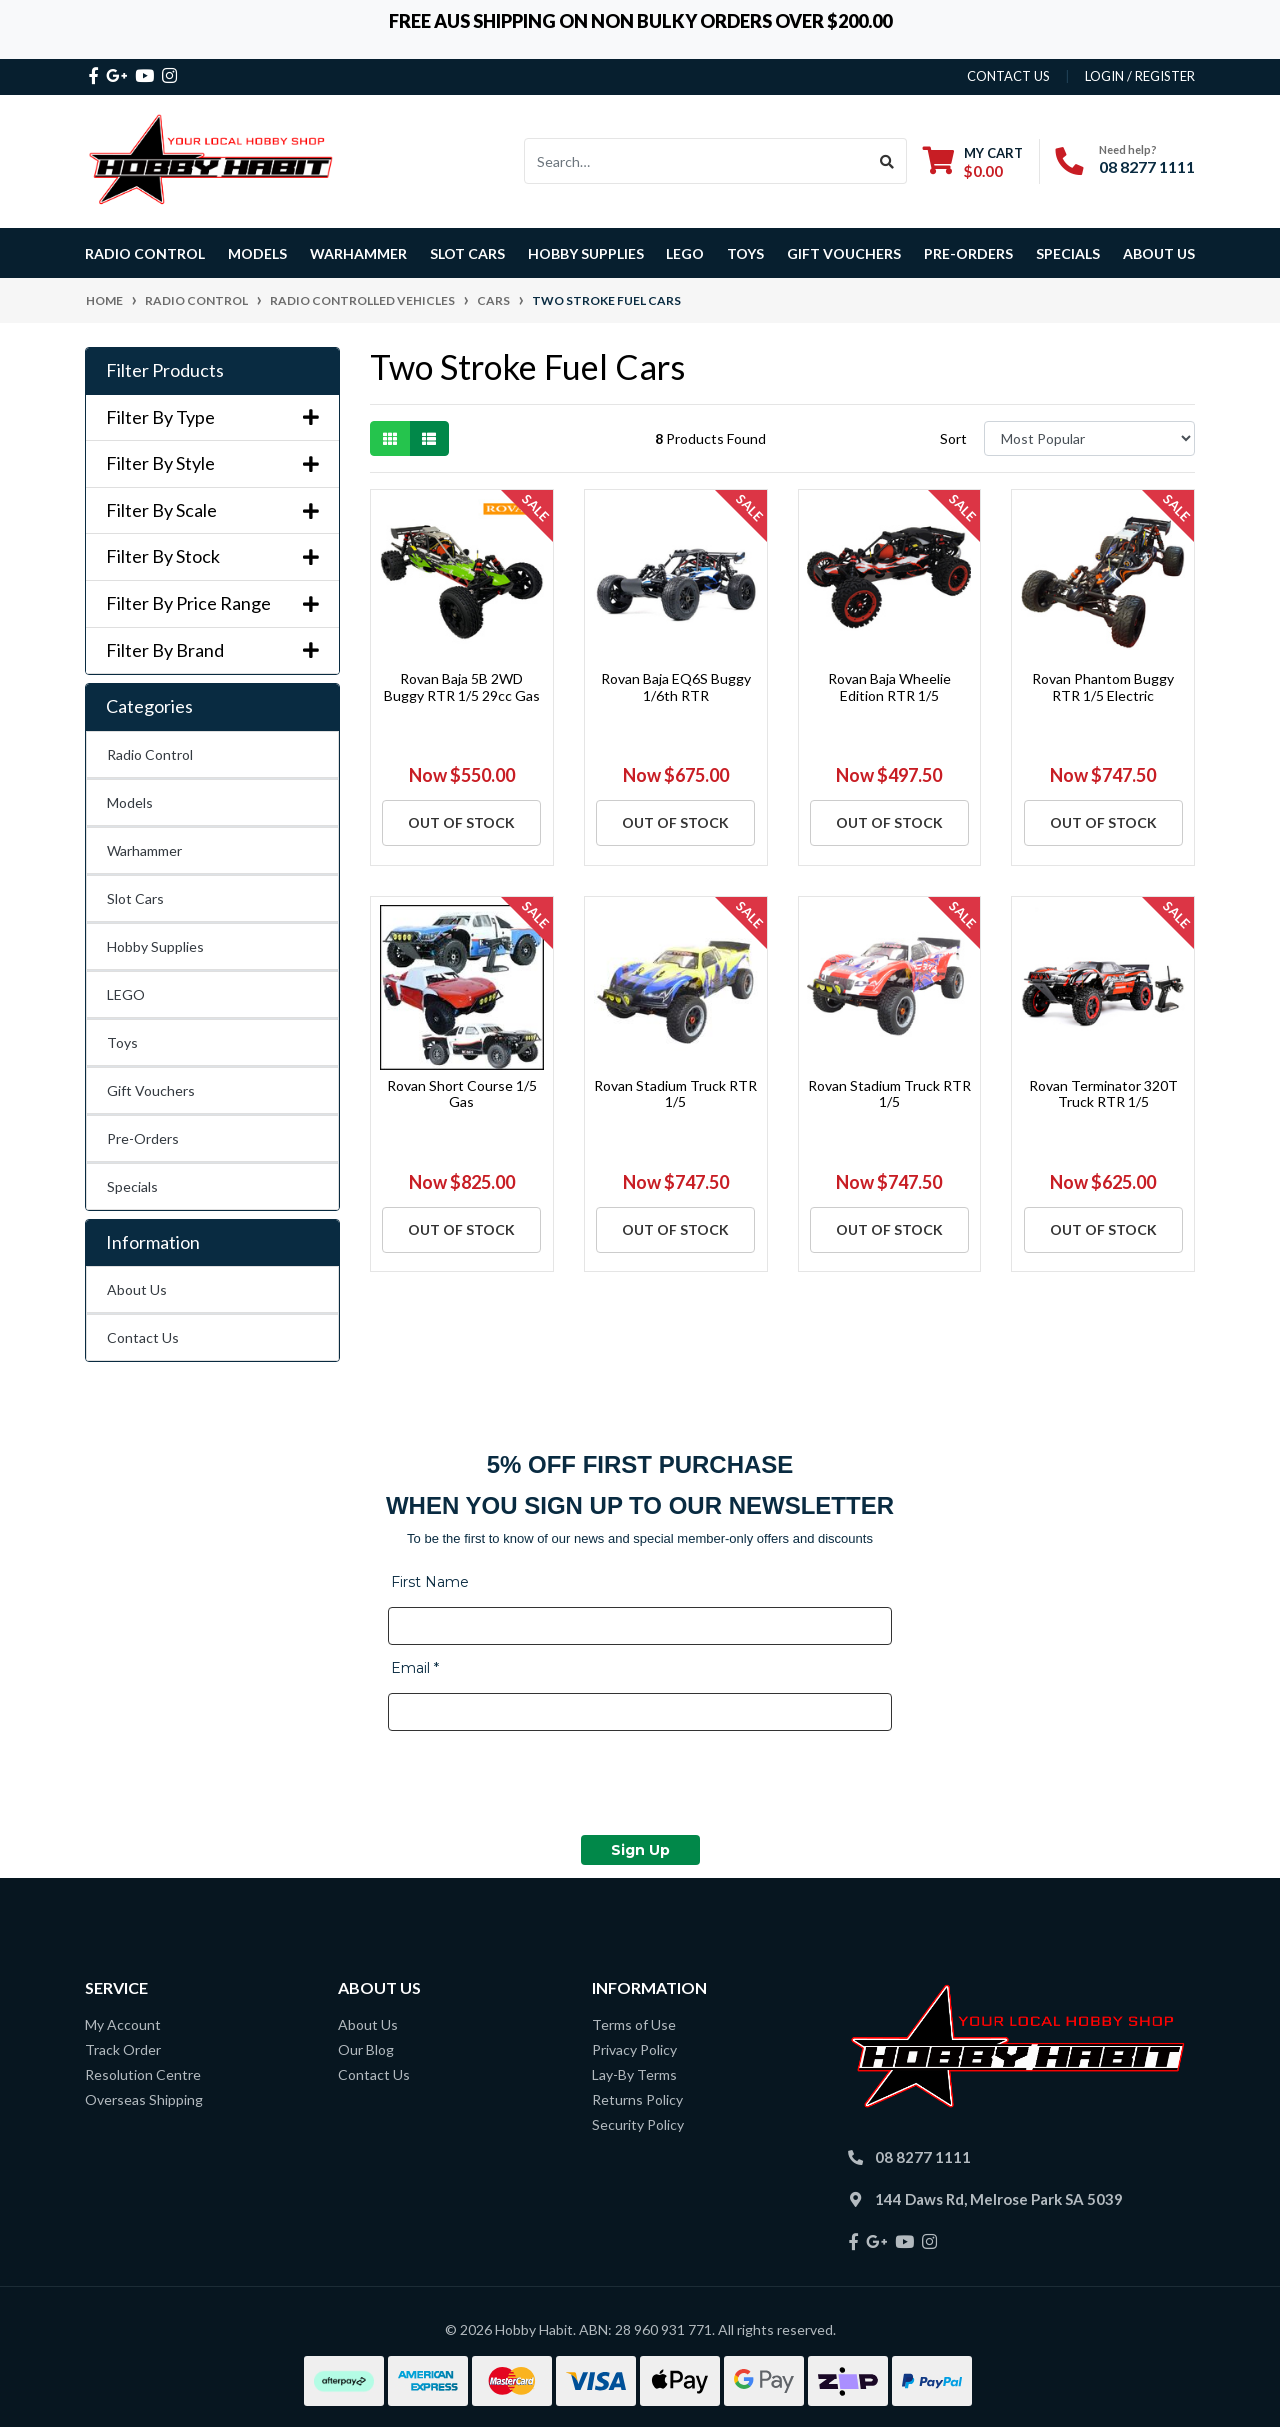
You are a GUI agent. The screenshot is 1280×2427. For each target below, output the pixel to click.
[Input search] (696, 161)
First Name (430, 1582)
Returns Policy (637, 2099)
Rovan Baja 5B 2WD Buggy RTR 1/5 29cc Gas (462, 687)
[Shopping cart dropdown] (973, 161)
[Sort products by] (1089, 438)
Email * (415, 1668)
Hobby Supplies (155, 946)
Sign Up (640, 1850)
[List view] (429, 438)
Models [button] (257, 253)
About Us (1159, 253)
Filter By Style (212, 463)
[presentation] (540, 1786)
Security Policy (638, 2124)
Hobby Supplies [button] (586, 253)
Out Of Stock (461, 822)
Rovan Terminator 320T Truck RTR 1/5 (1103, 1094)
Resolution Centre (143, 2074)
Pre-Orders (968, 253)
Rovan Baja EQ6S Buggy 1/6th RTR (676, 687)
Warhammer (358, 253)
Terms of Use (634, 2024)
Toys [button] (745, 253)
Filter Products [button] (165, 370)
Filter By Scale (212, 510)
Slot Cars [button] (467, 253)
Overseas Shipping (144, 2099)
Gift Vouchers (844, 253)
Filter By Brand (212, 650)
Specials (132, 1186)
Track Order (123, 2049)
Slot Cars (135, 898)
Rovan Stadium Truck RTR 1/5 (675, 1094)
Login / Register (1140, 76)
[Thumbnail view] (390, 438)
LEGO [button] (685, 253)
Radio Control (150, 754)
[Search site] (887, 161)
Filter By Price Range (212, 603)
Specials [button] (1068, 253)
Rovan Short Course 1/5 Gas (462, 1094)
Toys (122, 1042)
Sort (953, 438)
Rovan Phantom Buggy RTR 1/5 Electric (1103, 687)
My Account (123, 2024)
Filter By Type (212, 417)
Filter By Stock (212, 556)
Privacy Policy (634, 2049)
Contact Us (143, 1337)
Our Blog (366, 2049)
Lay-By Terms (634, 2074)
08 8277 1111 (1147, 166)
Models (130, 802)
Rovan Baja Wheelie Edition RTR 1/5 (889, 687)
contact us (1008, 76)
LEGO (126, 994)
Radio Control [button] (145, 253)
